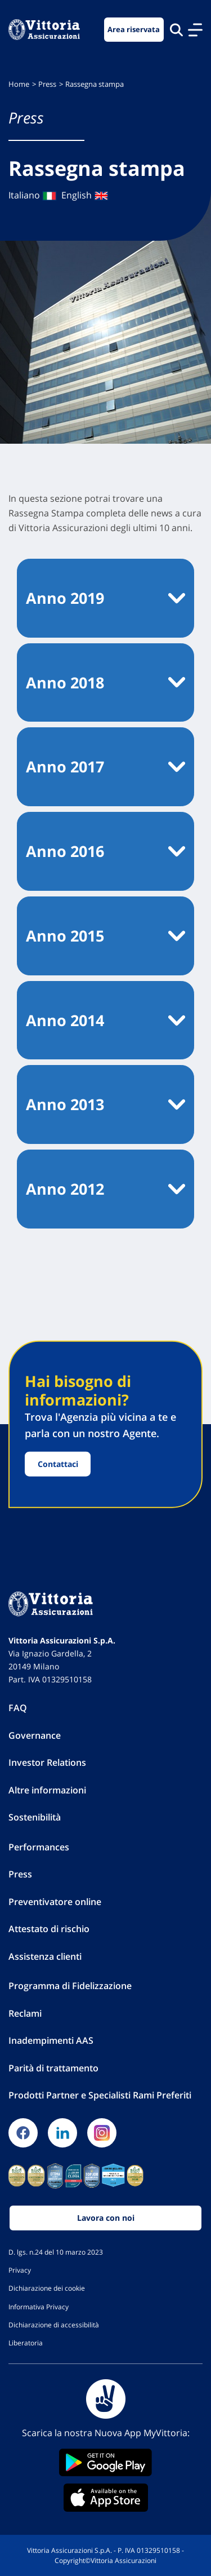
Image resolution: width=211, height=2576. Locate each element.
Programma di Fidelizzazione (70, 1986)
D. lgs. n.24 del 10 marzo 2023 (55, 2251)
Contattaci (58, 1464)
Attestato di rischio (48, 1929)
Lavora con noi (105, 2217)
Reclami (25, 2013)
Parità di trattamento (53, 2068)
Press (47, 84)
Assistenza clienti (45, 1956)
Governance (34, 1735)
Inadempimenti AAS (50, 2040)
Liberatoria (25, 2342)
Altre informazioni (47, 1790)
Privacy (19, 2269)
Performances (38, 1847)
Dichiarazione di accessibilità (53, 2324)
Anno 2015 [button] (65, 935)
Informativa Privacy (38, 2306)
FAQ (17, 1708)
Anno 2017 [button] (65, 766)
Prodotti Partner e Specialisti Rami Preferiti (99, 2095)
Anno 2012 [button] (65, 1188)
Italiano (32, 195)
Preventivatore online (54, 1901)
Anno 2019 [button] (65, 597)
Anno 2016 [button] (65, 851)
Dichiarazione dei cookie (46, 2287)
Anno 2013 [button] (65, 1104)
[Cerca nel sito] (176, 29)
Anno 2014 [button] (65, 1020)
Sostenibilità (34, 1817)
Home (18, 84)
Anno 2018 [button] (65, 682)
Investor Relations (47, 1762)
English (85, 195)
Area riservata (133, 29)
